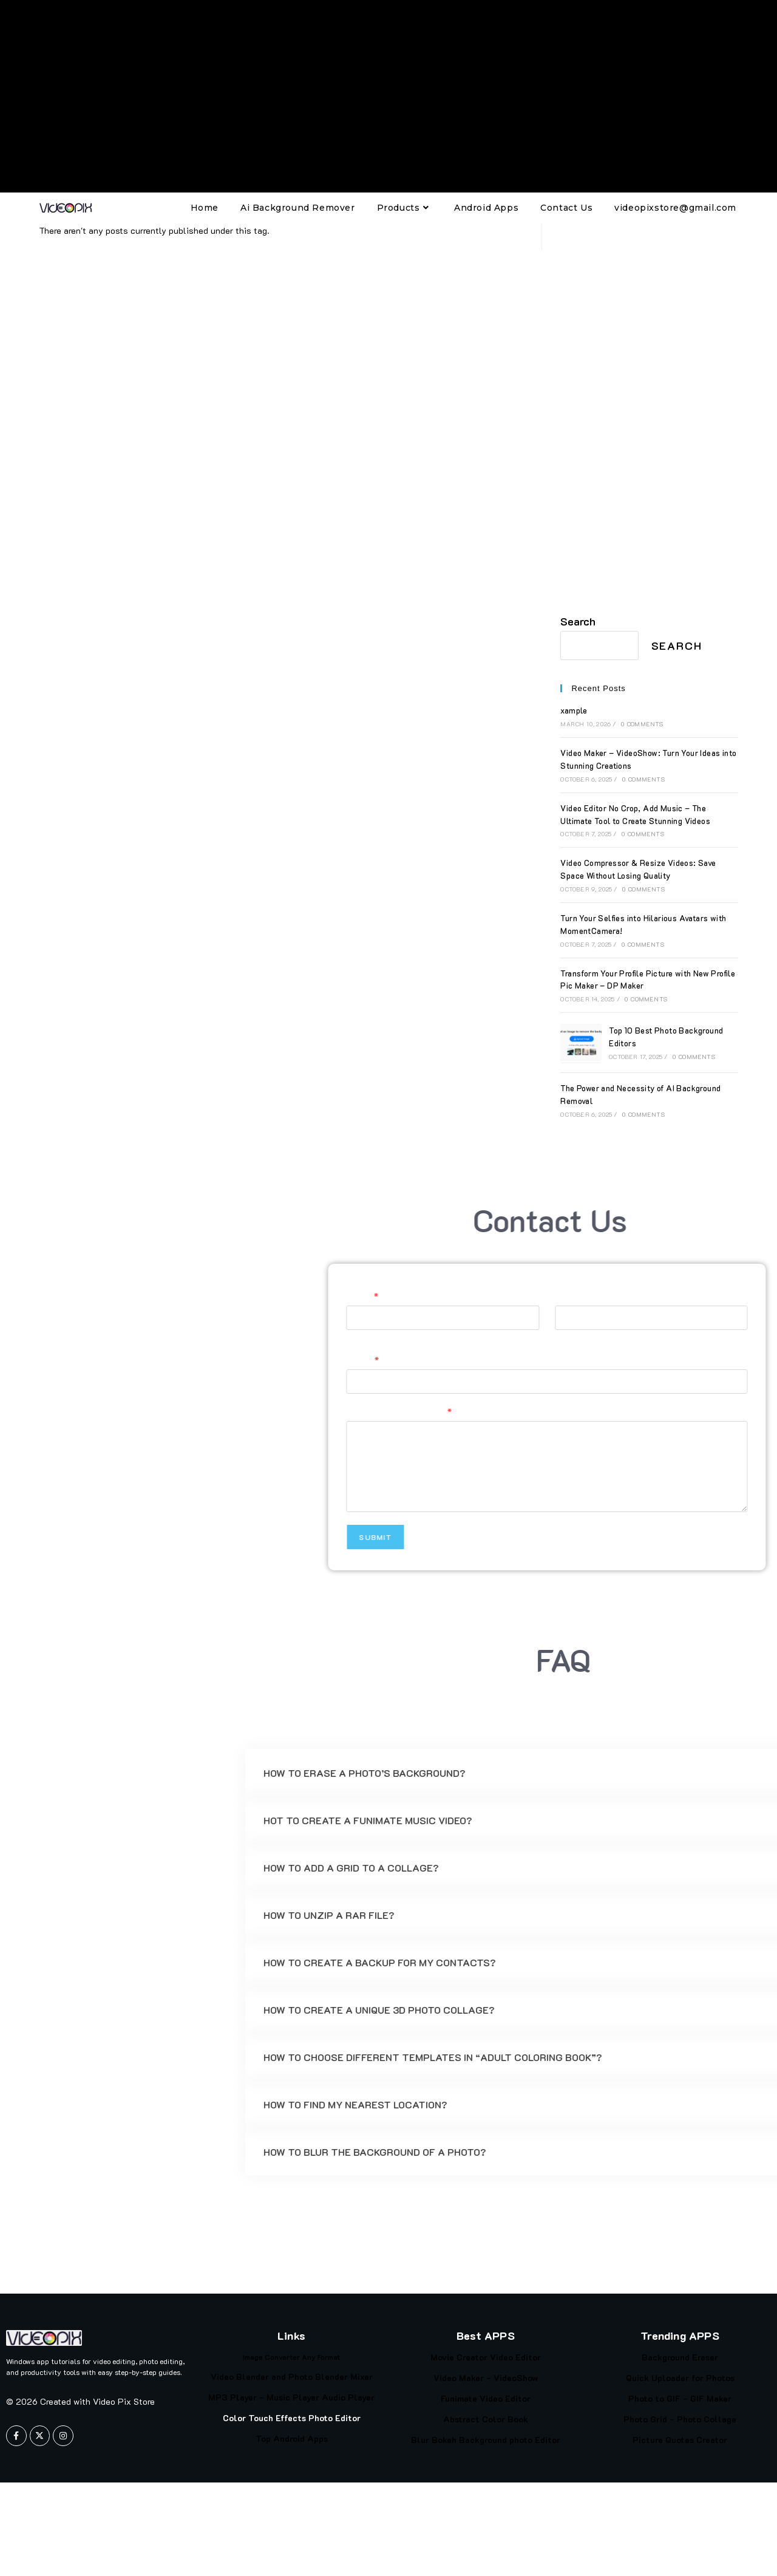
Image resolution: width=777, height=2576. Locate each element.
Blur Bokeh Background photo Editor (485, 2439)
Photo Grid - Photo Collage (679, 2419)
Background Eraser (680, 2357)
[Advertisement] (388, 96)
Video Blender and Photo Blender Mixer (292, 2376)
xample (573, 710)
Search (577, 621)
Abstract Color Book (485, 2419)
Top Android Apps (292, 2438)
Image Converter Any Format (291, 2357)
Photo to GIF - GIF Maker (679, 2398)
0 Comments (641, 724)
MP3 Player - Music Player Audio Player (291, 2397)
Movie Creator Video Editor (485, 2357)
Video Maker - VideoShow (485, 2377)
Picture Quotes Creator (680, 2439)
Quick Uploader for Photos (680, 2377)
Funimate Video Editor (486, 2398)
